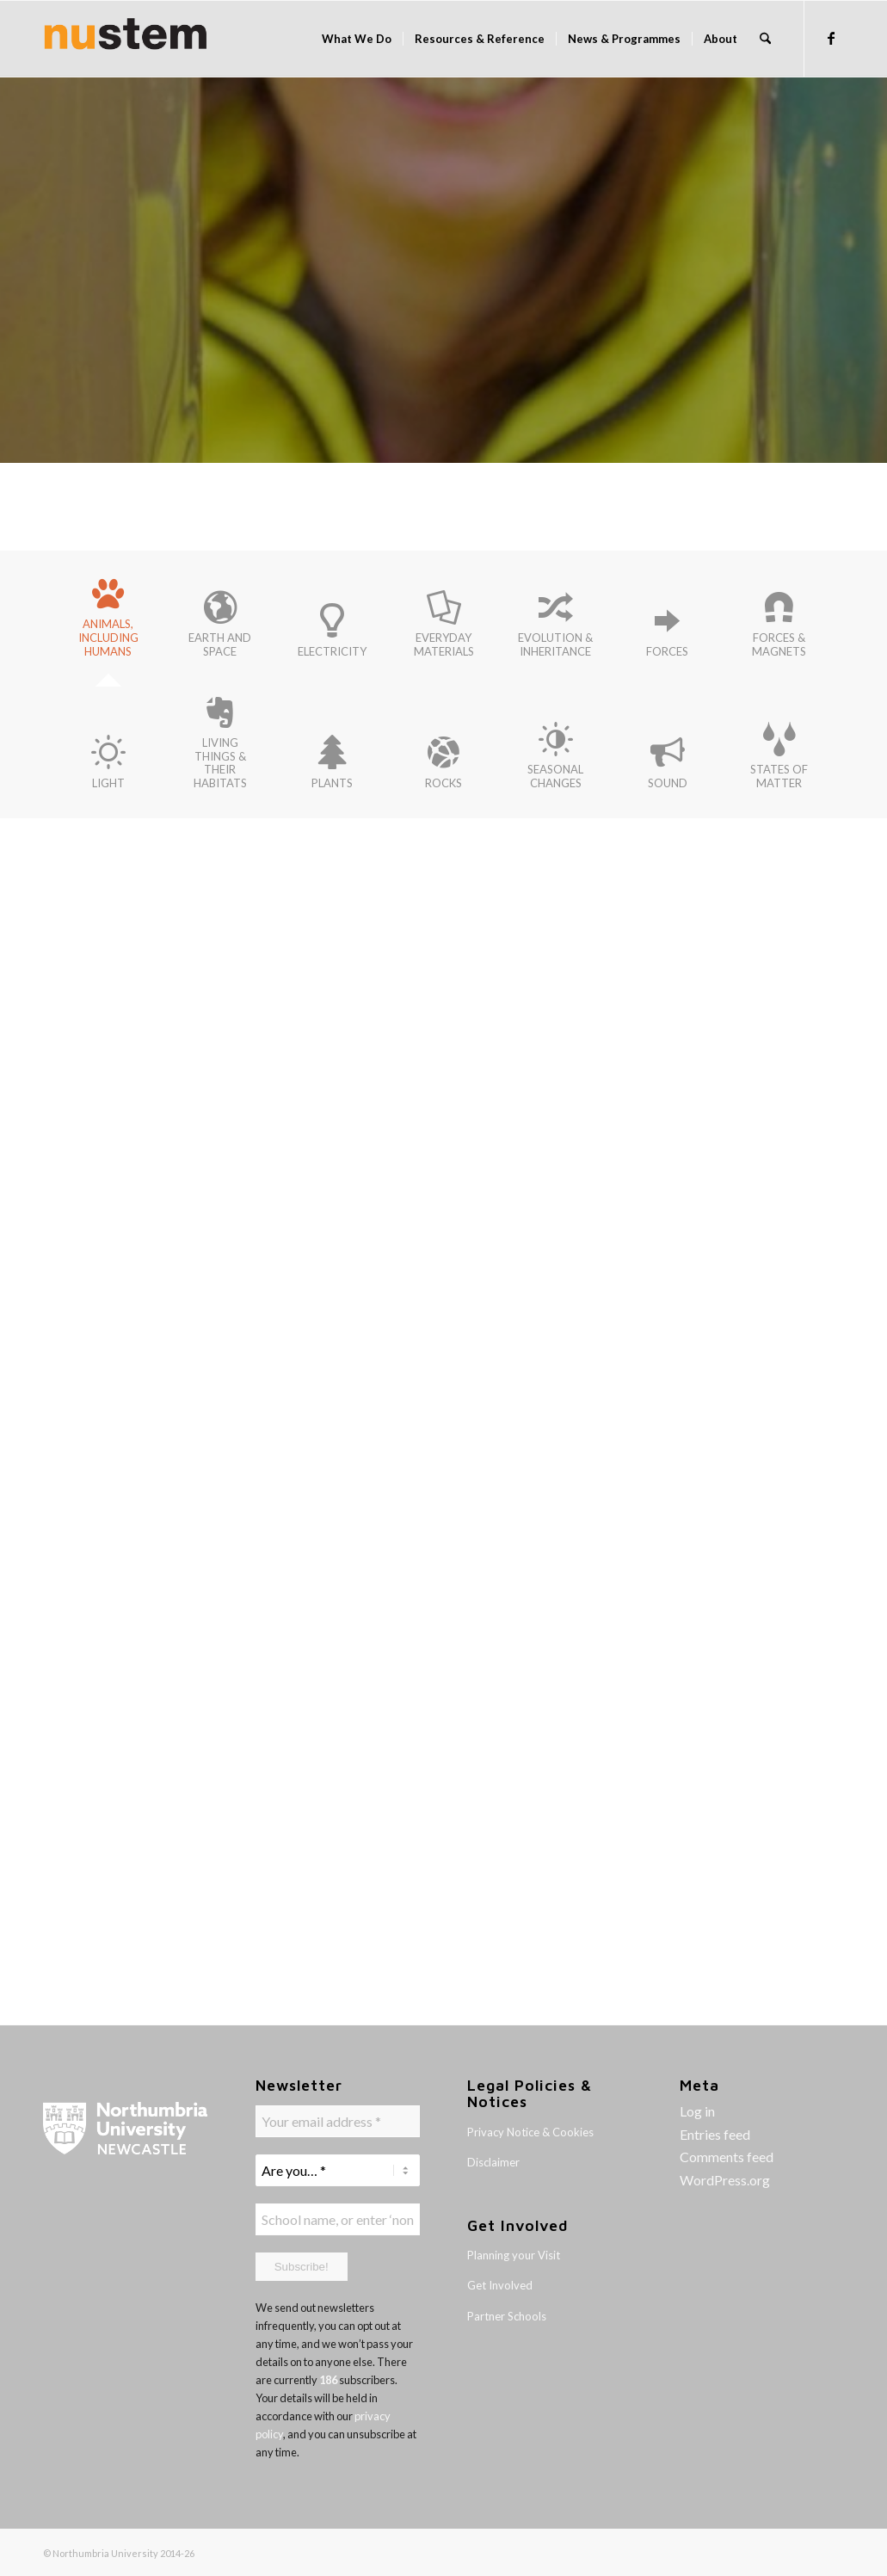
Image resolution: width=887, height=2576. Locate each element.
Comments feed (726, 2156)
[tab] (108, 624)
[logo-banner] (125, 39)
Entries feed (715, 2134)
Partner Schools (506, 2316)
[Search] (765, 39)
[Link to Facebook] (831, 38)
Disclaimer (493, 2162)
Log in (697, 2111)
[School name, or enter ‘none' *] (338, 2218)
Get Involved (500, 2285)
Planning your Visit (513, 2255)
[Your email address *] (338, 2121)
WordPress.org (725, 2180)
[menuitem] (357, 39)
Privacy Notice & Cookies (530, 2132)
